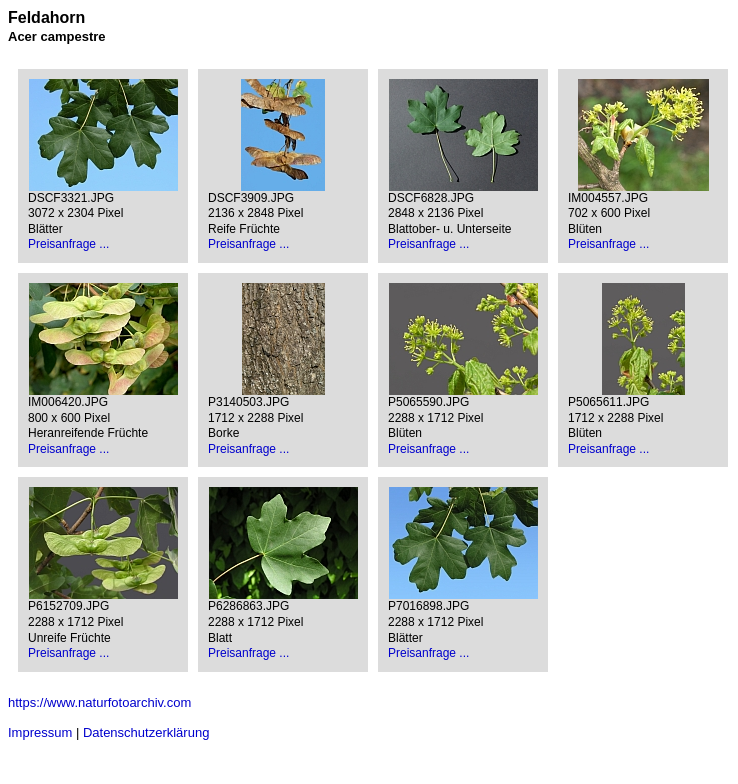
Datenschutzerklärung (146, 732)
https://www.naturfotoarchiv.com (99, 702)
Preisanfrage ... (68, 244)
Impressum (40, 732)
